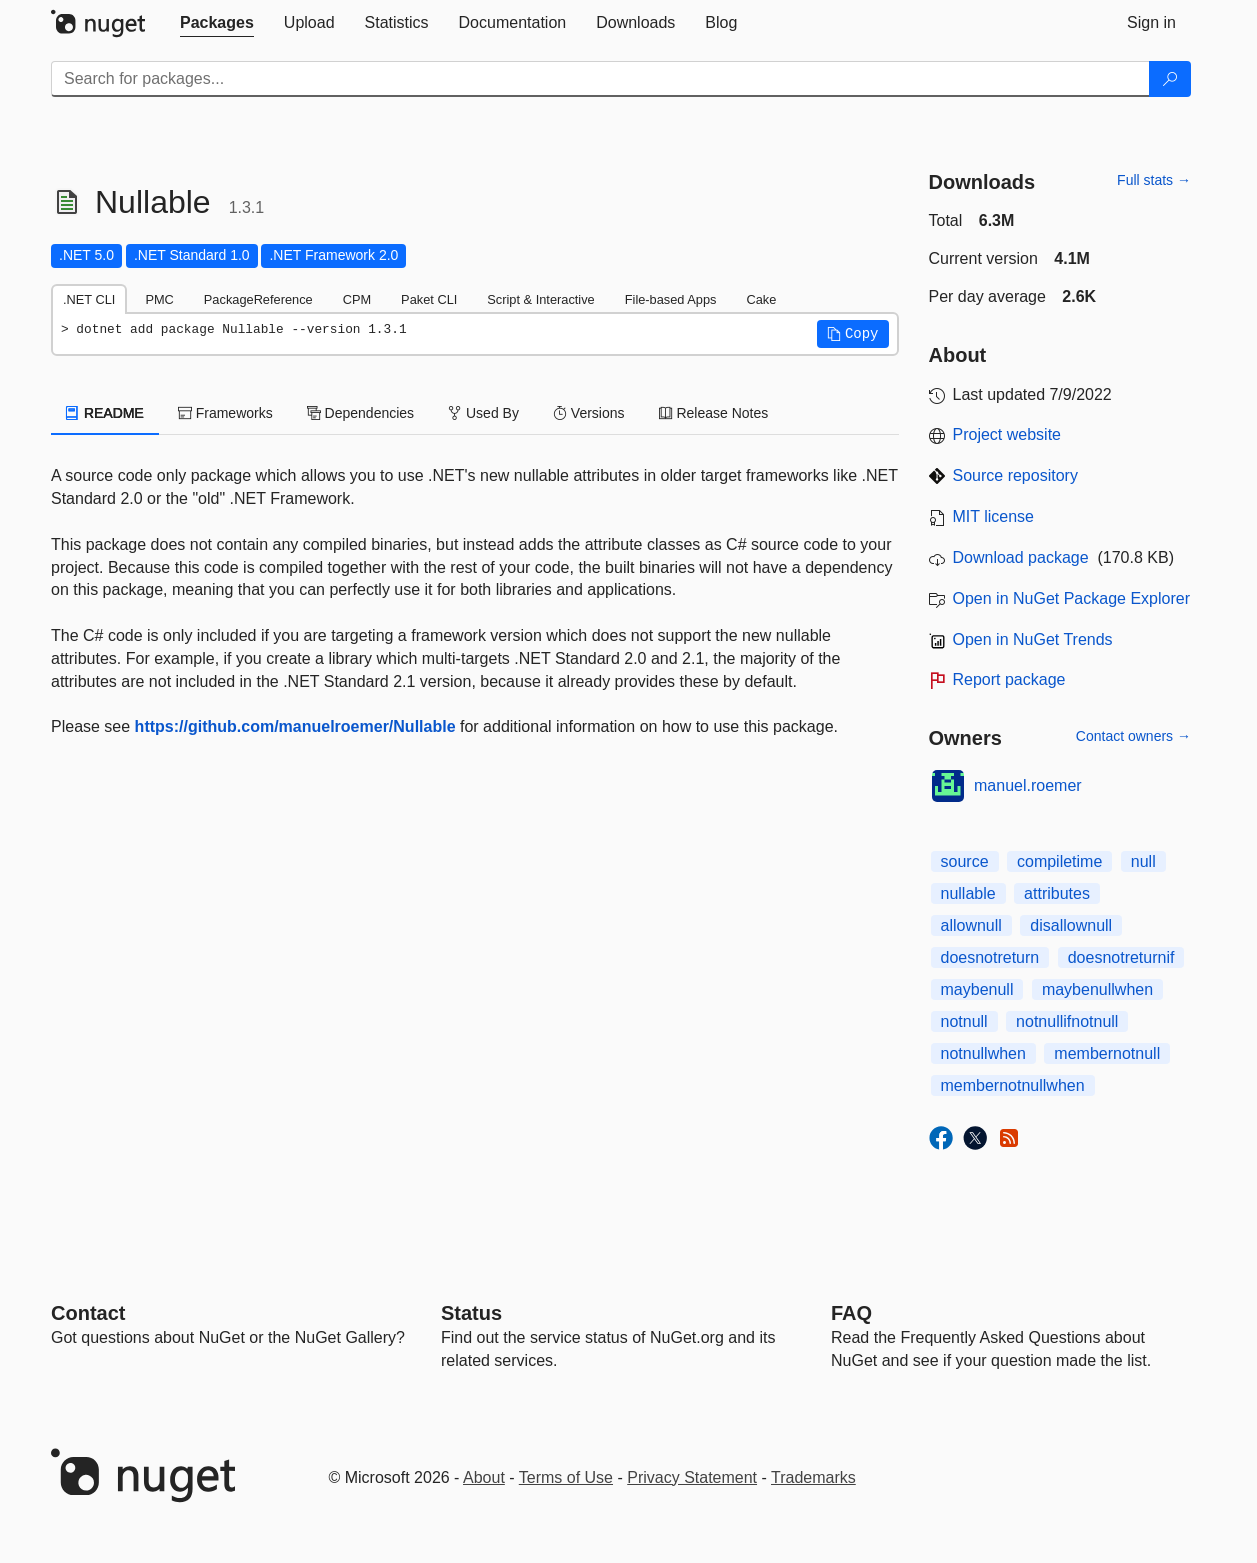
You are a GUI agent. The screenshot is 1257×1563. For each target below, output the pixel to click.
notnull (964, 1021)
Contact (88, 1313)
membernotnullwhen (1013, 1085)
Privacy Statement (692, 1477)
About (484, 1477)
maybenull (977, 989)
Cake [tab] (761, 299)
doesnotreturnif (1121, 957)
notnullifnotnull (1067, 1021)
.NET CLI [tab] (89, 299)
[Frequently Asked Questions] (851, 1313)
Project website (1007, 434)
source (965, 861)
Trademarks (813, 1477)
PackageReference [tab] (258, 299)
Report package (1009, 679)
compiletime (1059, 861)
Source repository (1015, 475)
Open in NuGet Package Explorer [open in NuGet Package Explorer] (1071, 598)
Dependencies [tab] (360, 413)
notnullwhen (983, 1053)
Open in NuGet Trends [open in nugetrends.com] (1033, 639)
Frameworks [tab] (225, 413)
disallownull (1071, 925)
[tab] (217, 23)
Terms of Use (566, 1477)
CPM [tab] (357, 299)
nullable (968, 893)
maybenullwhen (1097, 989)
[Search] (1170, 79)
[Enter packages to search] (600, 79)
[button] (853, 334)
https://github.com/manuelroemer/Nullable (295, 726)
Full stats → (1154, 180)
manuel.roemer (1028, 785)
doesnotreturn (990, 957)
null (1143, 861)
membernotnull (1107, 1053)
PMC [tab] (159, 299)
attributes (1057, 893)
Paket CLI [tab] (429, 299)
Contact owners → (1133, 736)
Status (471, 1313)
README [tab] (105, 413)
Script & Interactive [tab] (540, 299)
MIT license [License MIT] (994, 516)
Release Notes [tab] (714, 413)
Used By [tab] (483, 413)
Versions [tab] (589, 413)
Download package (1021, 557)
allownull (971, 925)
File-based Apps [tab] (671, 299)
